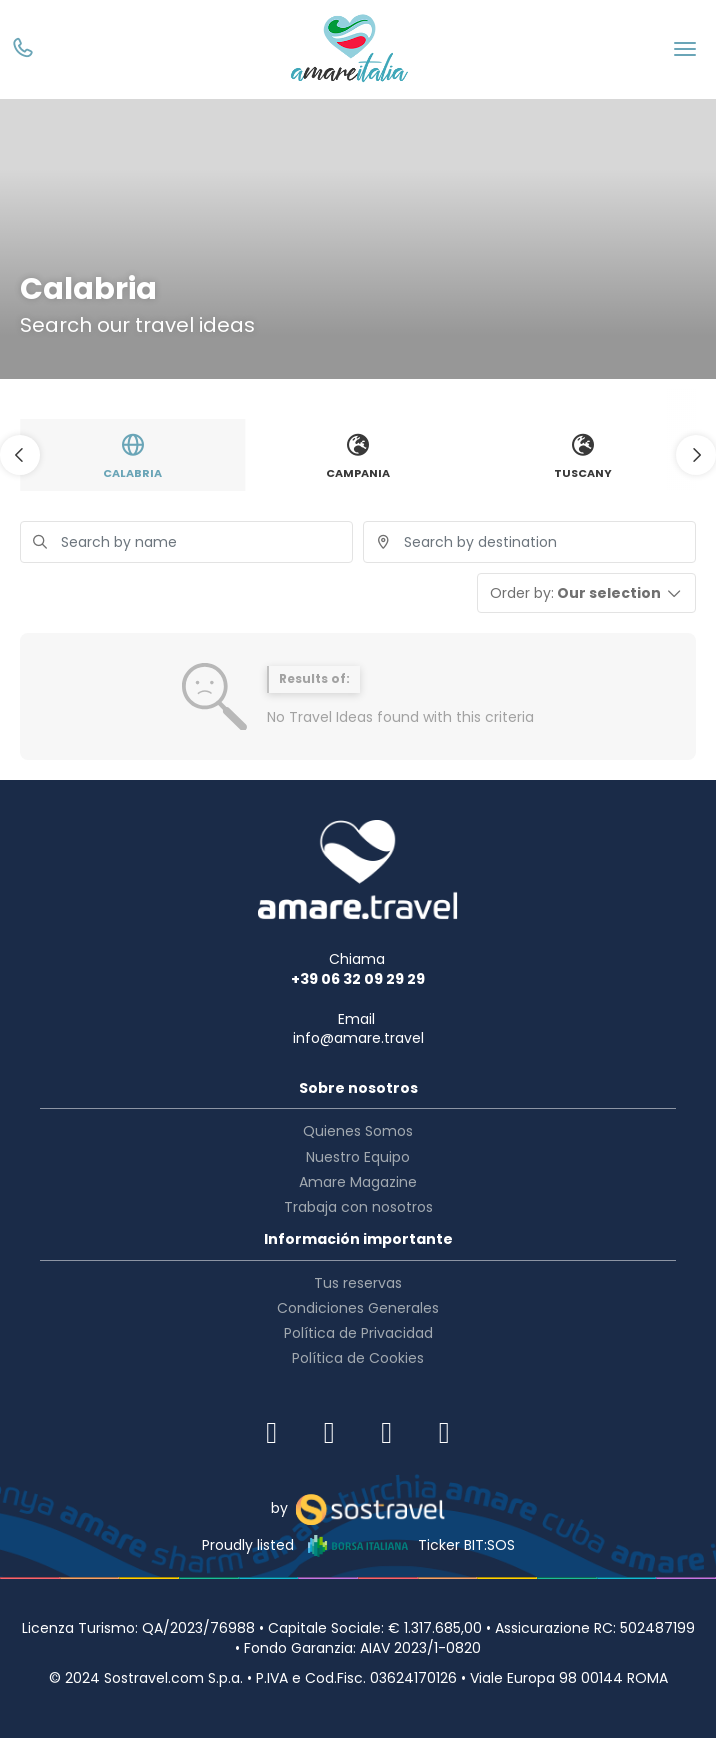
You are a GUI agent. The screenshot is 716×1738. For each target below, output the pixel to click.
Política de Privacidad (358, 1333)
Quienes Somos (358, 1131)
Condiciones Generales (358, 1308)
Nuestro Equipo (358, 1157)
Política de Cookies (358, 1358)
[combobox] (529, 542)
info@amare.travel (358, 1038)
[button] (20, 455)
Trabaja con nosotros (358, 1207)
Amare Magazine (358, 1182)
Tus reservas (358, 1283)
